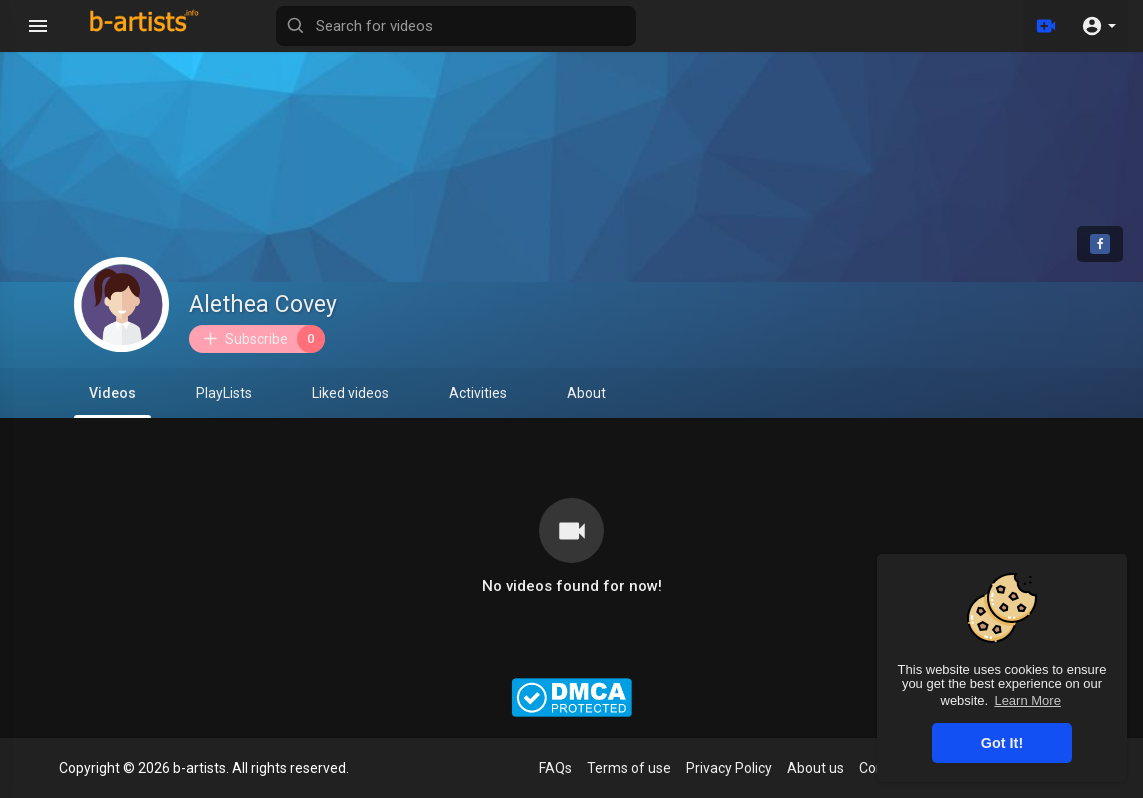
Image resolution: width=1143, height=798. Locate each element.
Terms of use (629, 768)
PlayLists (224, 393)
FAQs (555, 768)
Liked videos (350, 393)
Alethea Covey (263, 304)
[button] (1098, 26)
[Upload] (1046, 26)
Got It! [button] (1002, 743)
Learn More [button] (1027, 700)
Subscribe (263, 339)
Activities (478, 393)
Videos (112, 401)
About (586, 393)
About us (815, 768)
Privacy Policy (729, 768)
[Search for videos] (456, 26)
